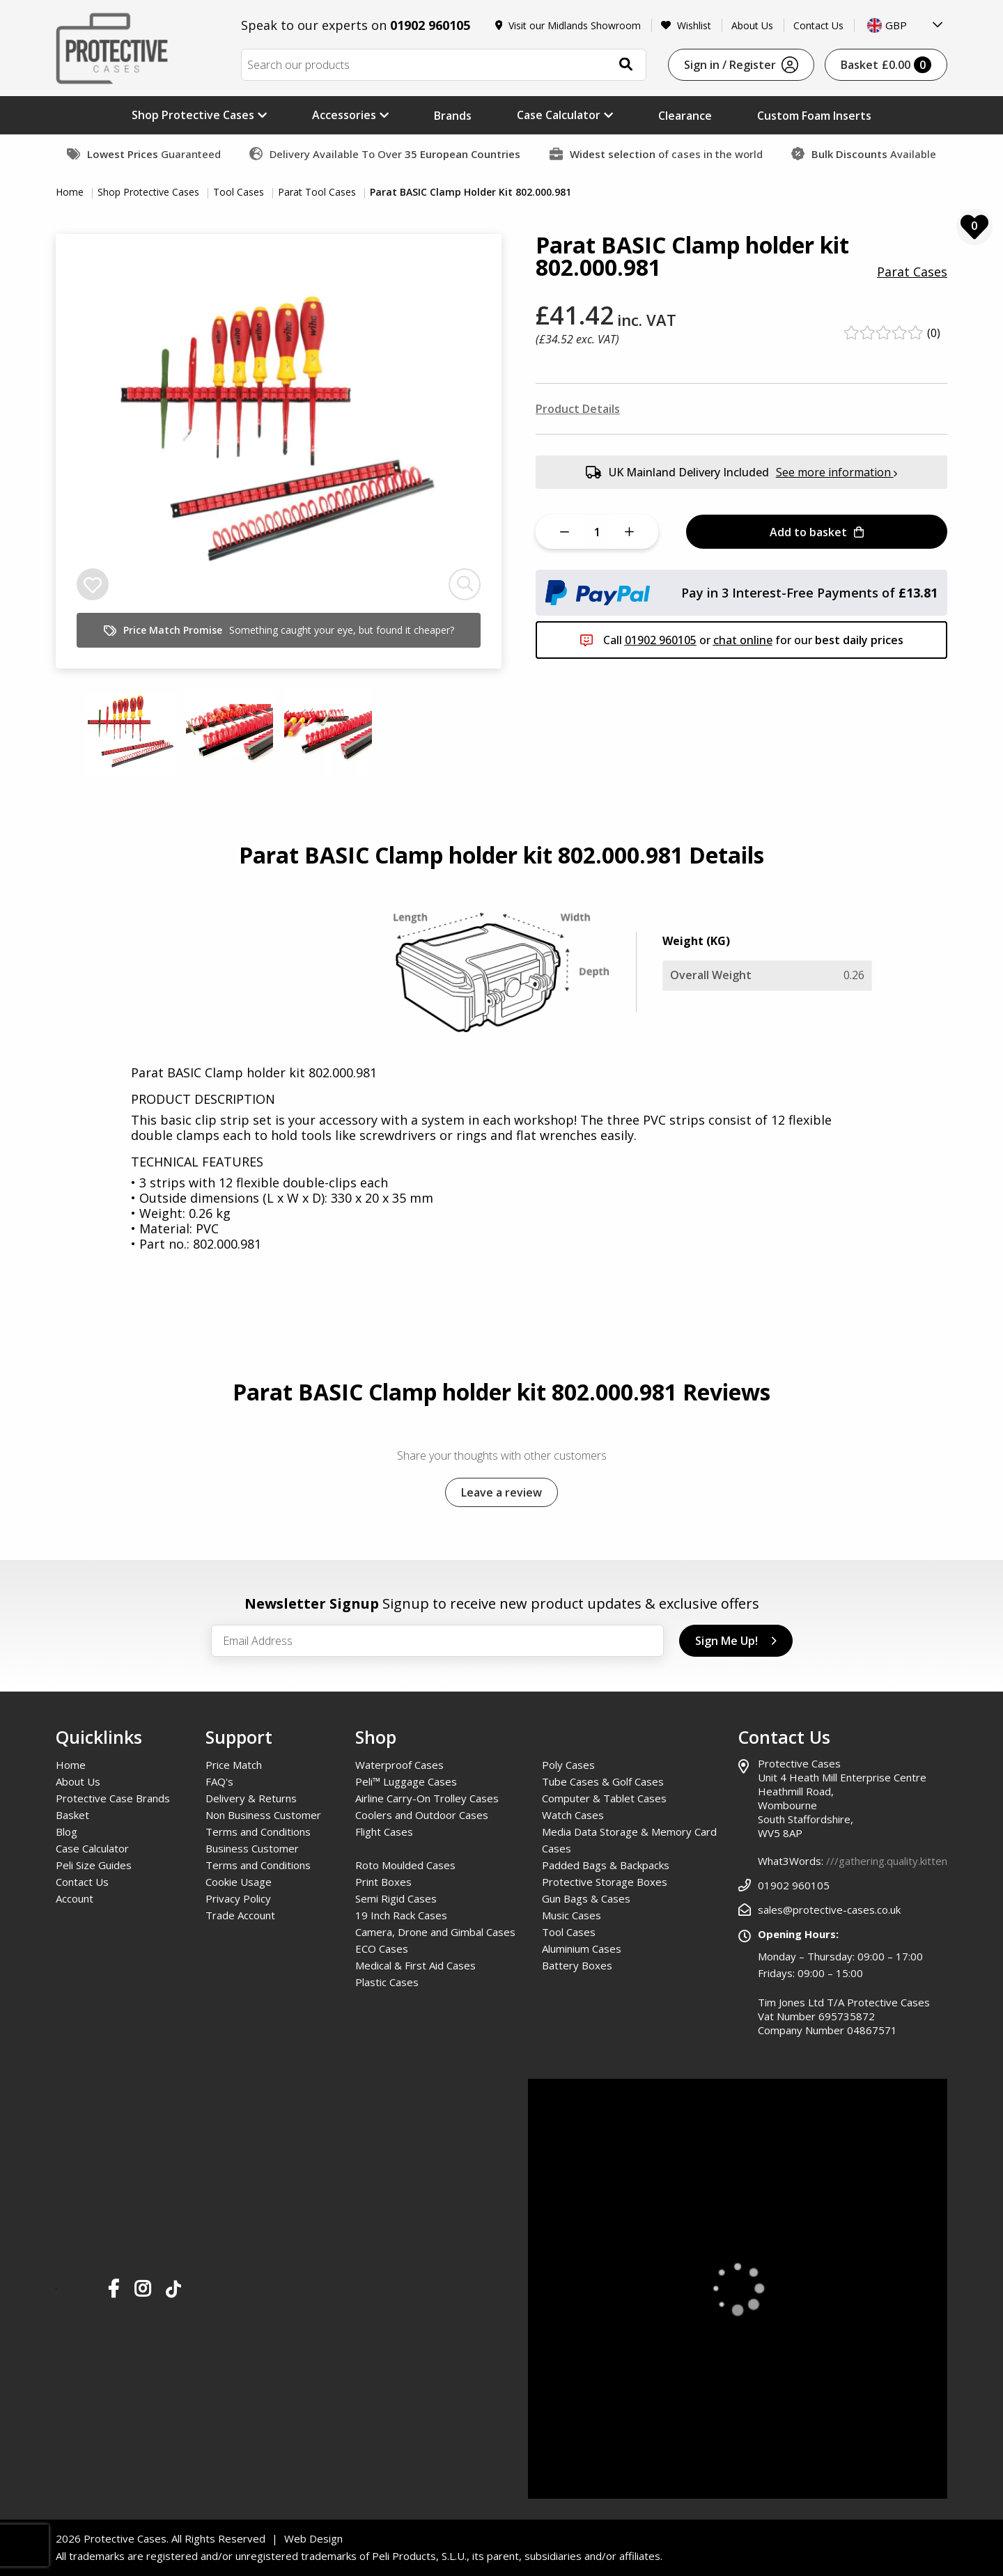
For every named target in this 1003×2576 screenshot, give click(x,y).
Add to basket (817, 532)
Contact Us (818, 25)
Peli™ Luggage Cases (406, 1781)
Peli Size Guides (94, 1865)
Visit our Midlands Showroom (568, 25)
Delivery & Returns (251, 1798)
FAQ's (219, 1781)
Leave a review (501, 1492)
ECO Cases (381, 1949)
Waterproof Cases (399, 1765)
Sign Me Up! (736, 1640)
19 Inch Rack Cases (401, 1915)
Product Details (578, 408)
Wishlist (686, 25)
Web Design (313, 2538)
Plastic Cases (387, 1982)
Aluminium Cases (581, 1949)
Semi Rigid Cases (396, 1898)
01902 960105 (430, 25)
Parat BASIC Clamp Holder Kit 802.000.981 (470, 191)
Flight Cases (384, 1832)
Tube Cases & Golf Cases (603, 1781)
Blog (66, 1832)
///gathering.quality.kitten (886, 1861)
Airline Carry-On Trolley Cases (427, 1798)
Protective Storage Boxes (604, 1882)
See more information (836, 472)
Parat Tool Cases (318, 191)
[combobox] (905, 25)
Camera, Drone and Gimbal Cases (435, 1932)
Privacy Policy (238, 1898)
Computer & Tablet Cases (604, 1798)
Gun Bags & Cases (586, 1898)
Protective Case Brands (113, 1798)
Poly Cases (568, 1765)
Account (74, 1898)
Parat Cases (912, 272)
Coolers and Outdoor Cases (421, 1815)
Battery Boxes (577, 1965)
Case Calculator (92, 1848)
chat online (742, 640)
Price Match (233, 1765)
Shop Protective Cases (150, 191)
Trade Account (240, 1915)
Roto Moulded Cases (405, 1865)
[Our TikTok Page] (173, 2292)
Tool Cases (240, 191)
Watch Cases (573, 1815)
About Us (752, 25)
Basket (886, 64)
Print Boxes (383, 1882)
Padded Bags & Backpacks (605, 1865)
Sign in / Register (741, 64)
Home (71, 191)
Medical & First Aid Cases (415, 1965)
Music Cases (571, 1915)
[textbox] (905, 25)
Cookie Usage (238, 1882)
